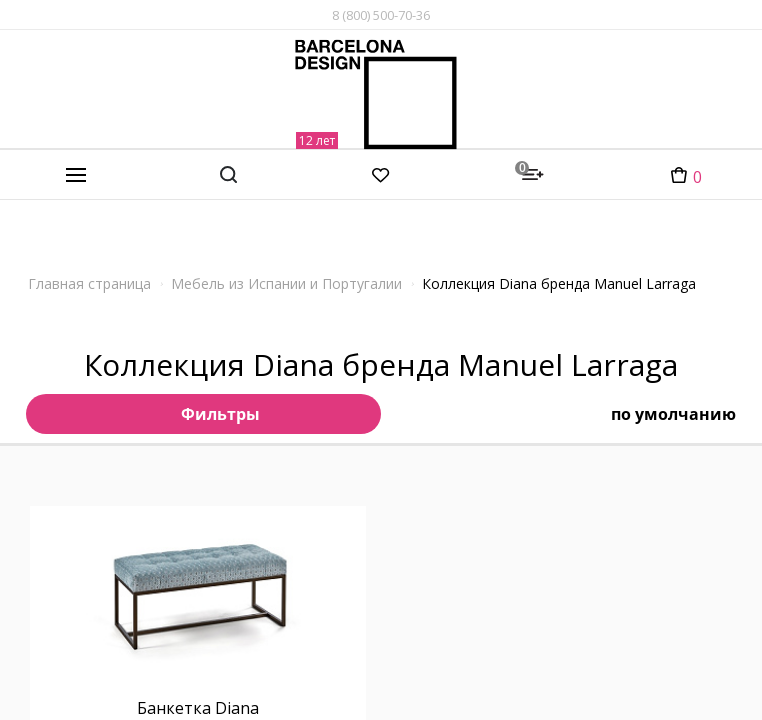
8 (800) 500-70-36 (381, 15)
